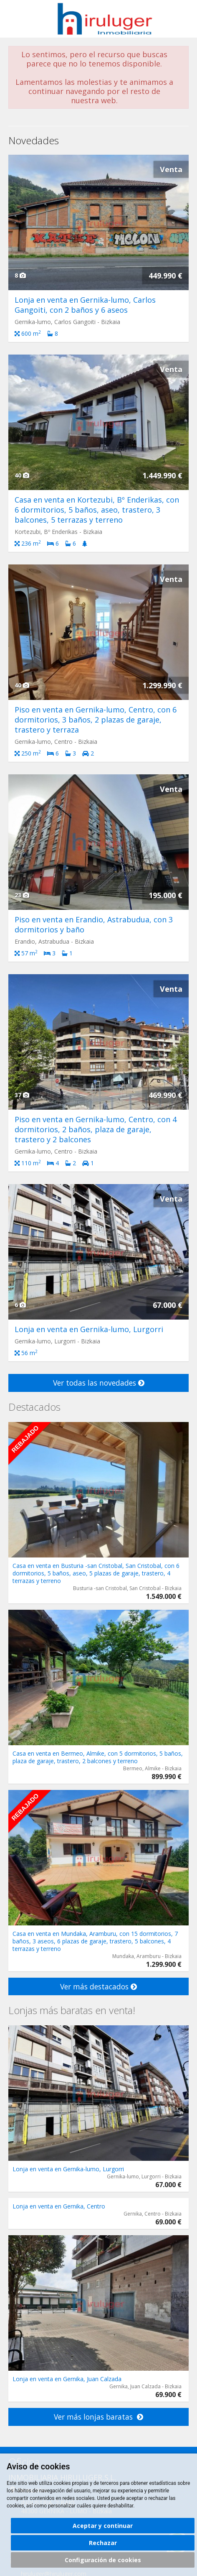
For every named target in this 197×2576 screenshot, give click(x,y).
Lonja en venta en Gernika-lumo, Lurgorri (89, 1329)
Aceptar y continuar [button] (103, 2526)
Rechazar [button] (103, 2543)
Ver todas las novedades (98, 1383)
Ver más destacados (98, 1986)
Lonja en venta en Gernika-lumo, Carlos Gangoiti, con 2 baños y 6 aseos (85, 305)
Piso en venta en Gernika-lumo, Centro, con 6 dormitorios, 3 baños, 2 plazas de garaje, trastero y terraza (96, 720)
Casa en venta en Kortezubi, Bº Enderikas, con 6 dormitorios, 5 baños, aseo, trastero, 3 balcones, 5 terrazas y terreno (97, 510)
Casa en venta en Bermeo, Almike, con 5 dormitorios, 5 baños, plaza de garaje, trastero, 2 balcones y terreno (98, 1757)
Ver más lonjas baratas (98, 2417)
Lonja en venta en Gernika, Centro (59, 2206)
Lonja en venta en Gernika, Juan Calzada (67, 2379)
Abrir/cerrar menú (15, 18)
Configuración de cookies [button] (103, 2560)
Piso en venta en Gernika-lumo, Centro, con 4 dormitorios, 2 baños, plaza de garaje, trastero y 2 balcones (96, 1129)
